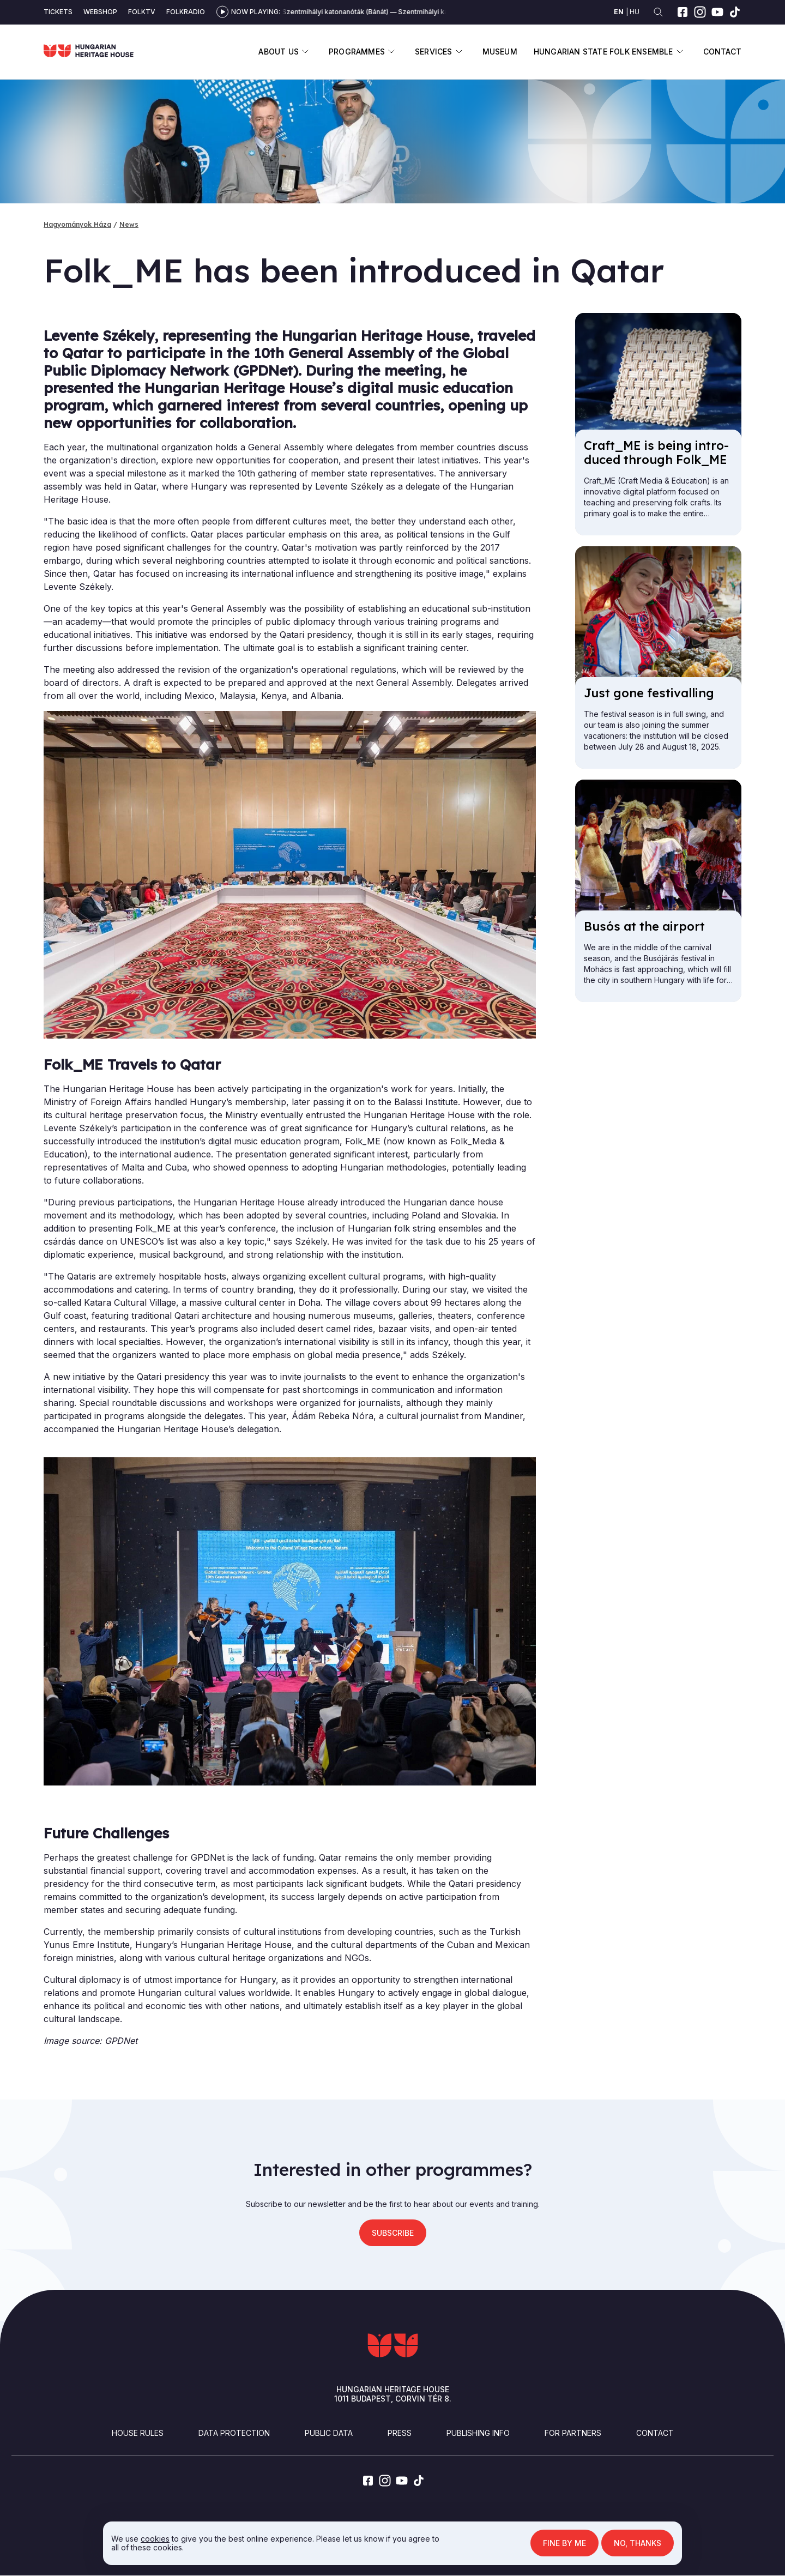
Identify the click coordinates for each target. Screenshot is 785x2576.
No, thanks (637, 2543)
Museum (499, 51)
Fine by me (564, 2543)
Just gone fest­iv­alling (649, 693)
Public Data (329, 2433)
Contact (722, 51)
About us (278, 51)
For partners (573, 2433)
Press (400, 2433)
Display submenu (305, 51)
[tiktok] (734, 12)
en (619, 12)
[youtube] (717, 12)
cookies (155, 2538)
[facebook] (682, 12)
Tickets (58, 12)
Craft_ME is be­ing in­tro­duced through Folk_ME (656, 452)
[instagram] (699, 12)
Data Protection (234, 2433)
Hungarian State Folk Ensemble (603, 51)
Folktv (141, 12)
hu (634, 12)
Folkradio (185, 12)
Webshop (100, 12)
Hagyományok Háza (77, 224)
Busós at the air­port (644, 926)
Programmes (357, 51)
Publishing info (478, 2433)
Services (433, 51)
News (128, 224)
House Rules (138, 2433)
